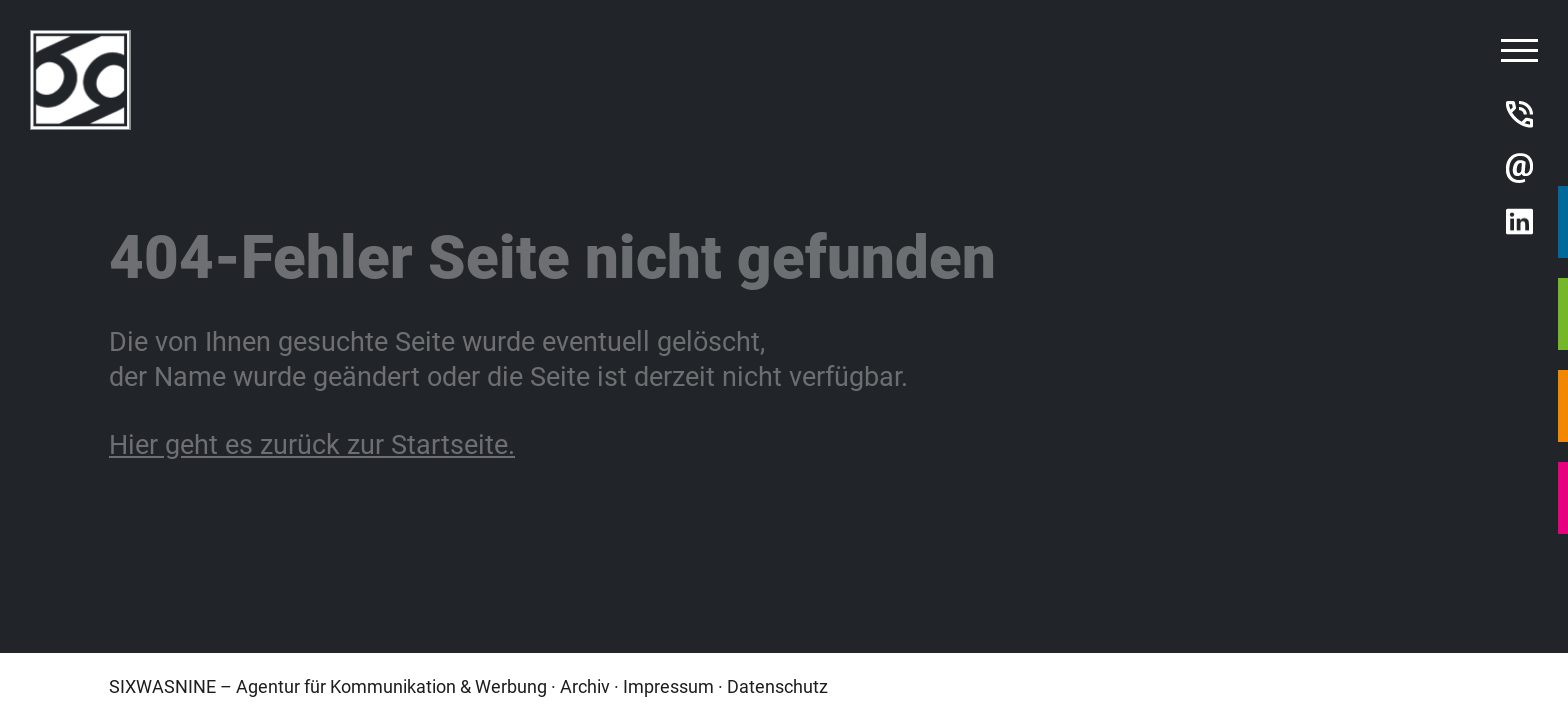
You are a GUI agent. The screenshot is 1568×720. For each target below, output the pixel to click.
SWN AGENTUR (1563, 222)
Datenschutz (777, 686)
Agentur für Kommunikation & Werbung (391, 686)
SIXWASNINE (162, 686)
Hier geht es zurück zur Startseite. (312, 443)
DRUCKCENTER (1563, 498)
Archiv (585, 686)
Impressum (668, 686)
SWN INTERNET (1563, 314)
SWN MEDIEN (1563, 406)
